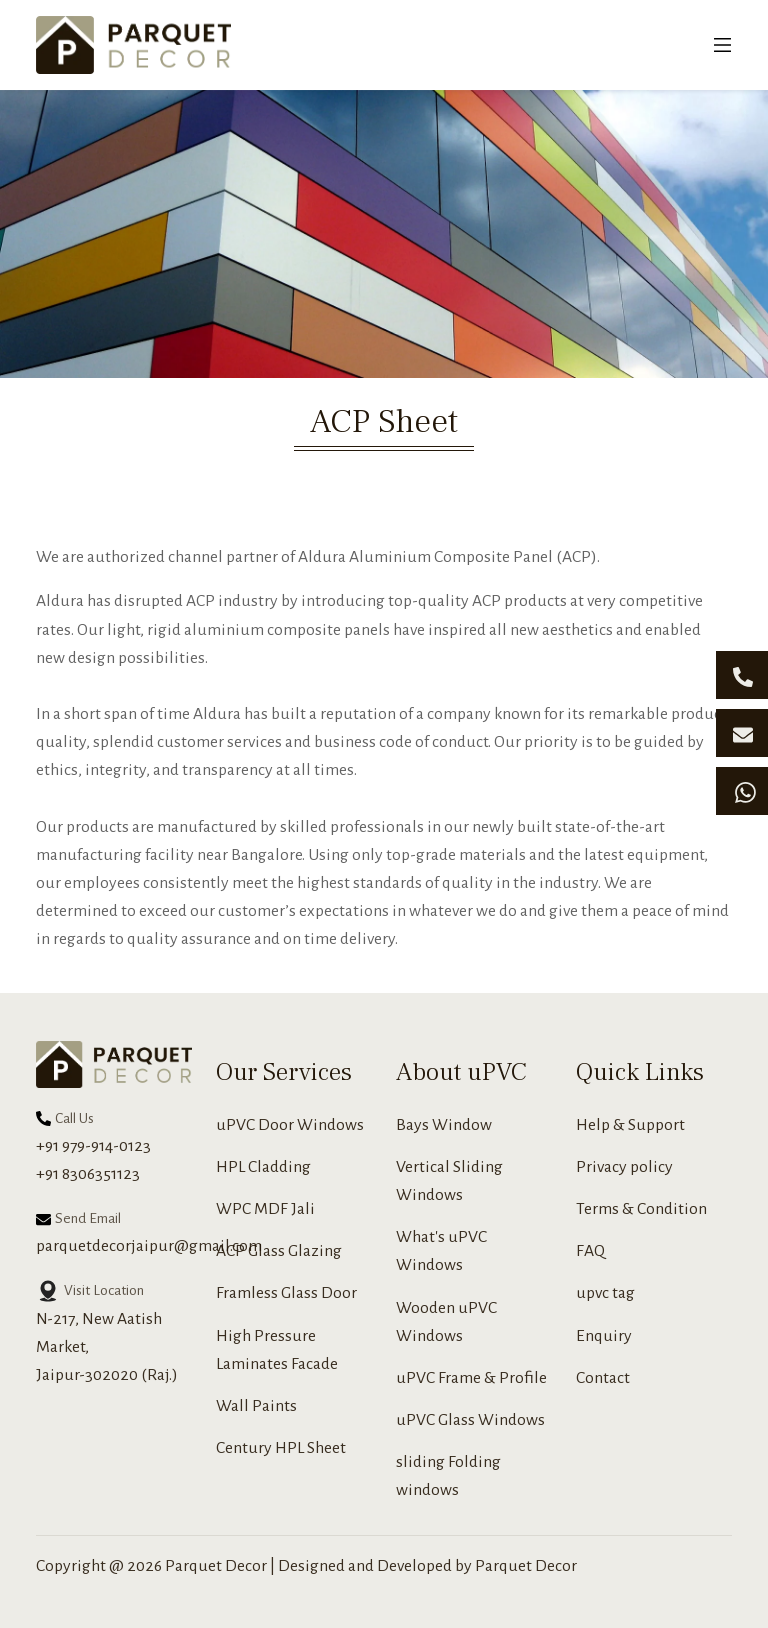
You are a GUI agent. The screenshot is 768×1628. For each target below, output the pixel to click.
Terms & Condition (641, 1209)
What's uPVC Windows (441, 1251)
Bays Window (444, 1125)
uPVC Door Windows (290, 1125)
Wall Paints (256, 1406)
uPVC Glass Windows (470, 1420)
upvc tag (605, 1293)
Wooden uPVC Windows (446, 1322)
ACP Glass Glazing (279, 1251)
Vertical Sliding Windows (449, 1181)
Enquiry (604, 1336)
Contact (603, 1378)
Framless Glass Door (286, 1293)
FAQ (590, 1251)
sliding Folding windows (448, 1476)
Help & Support (630, 1125)
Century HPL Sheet (281, 1448)
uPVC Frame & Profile (471, 1378)
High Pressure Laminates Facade (277, 1350)
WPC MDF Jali (265, 1209)
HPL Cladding (263, 1167)
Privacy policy (624, 1167)
